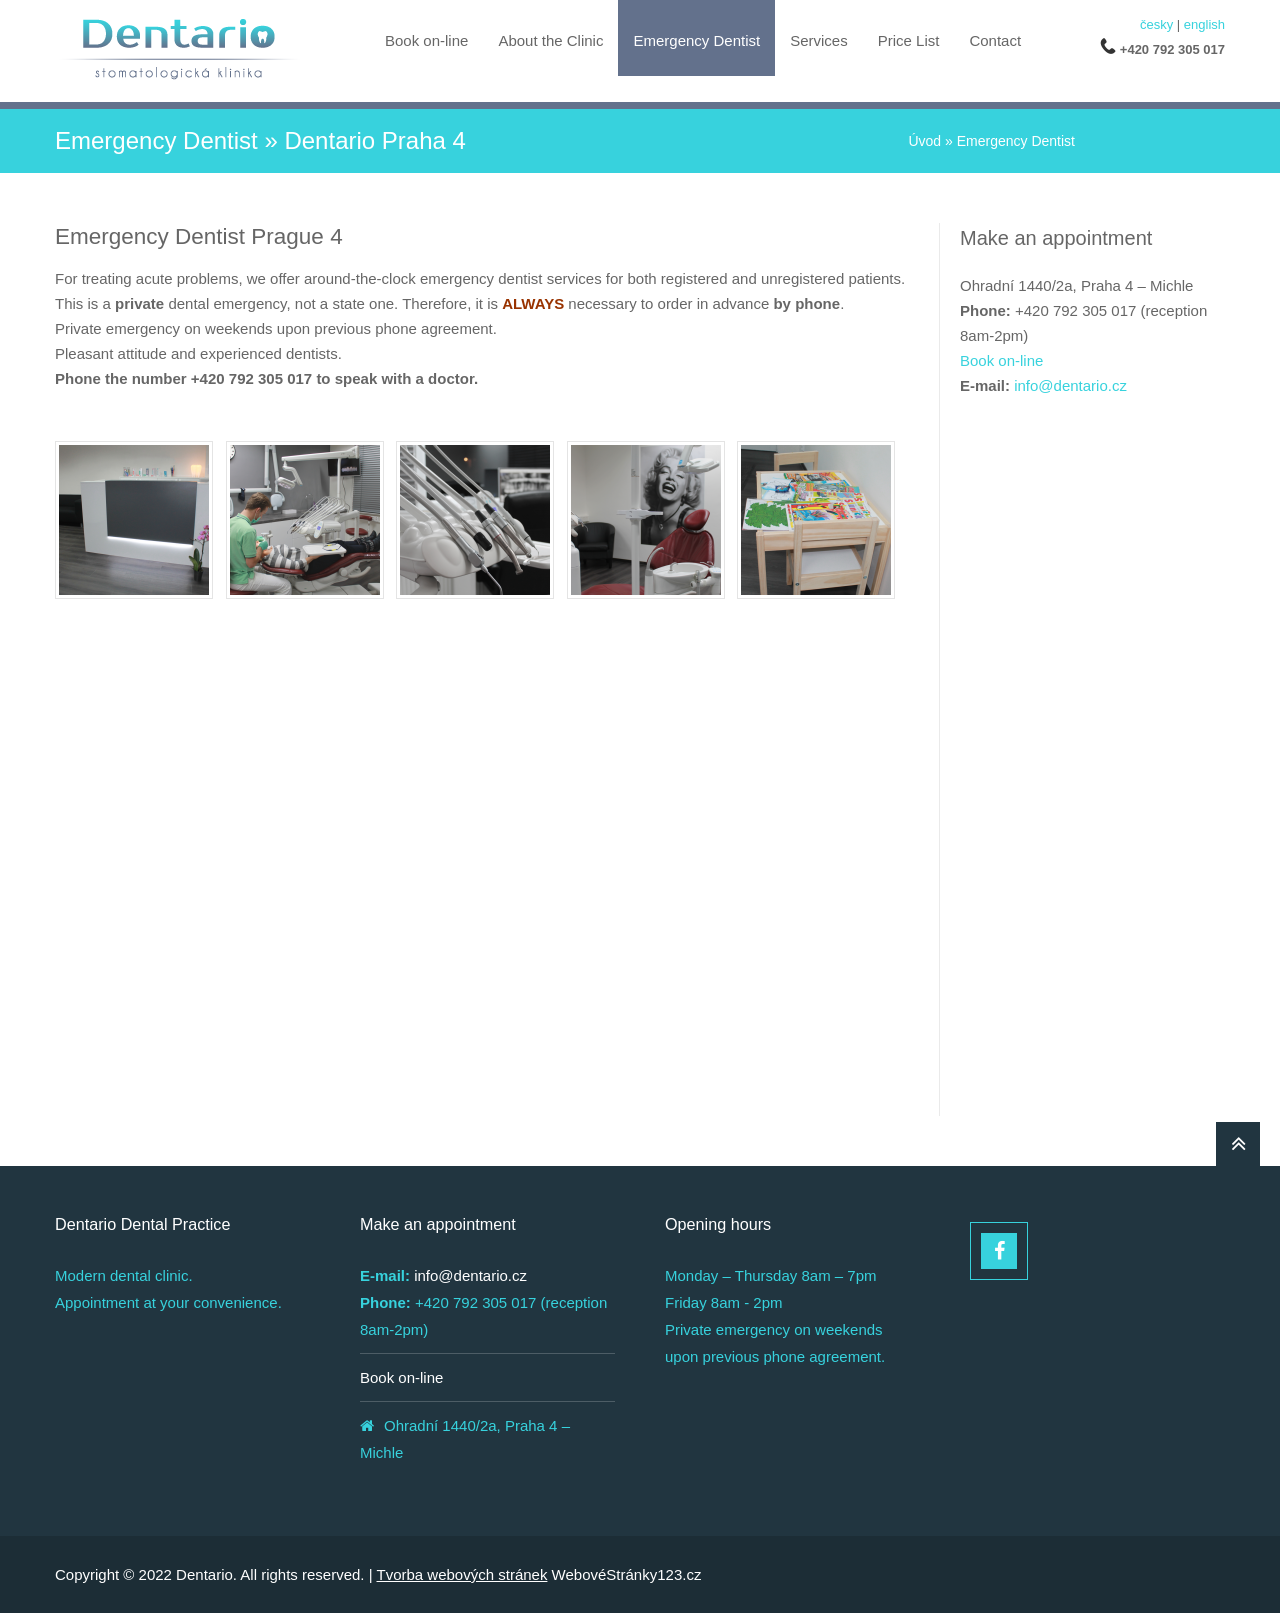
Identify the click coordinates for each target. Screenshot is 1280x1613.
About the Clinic (550, 40)
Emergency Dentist (696, 40)
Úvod (924, 141)
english (1204, 24)
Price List (909, 40)
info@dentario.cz (1070, 385)
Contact (995, 40)
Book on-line (426, 40)
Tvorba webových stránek (462, 1574)
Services (819, 40)
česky (1156, 24)
